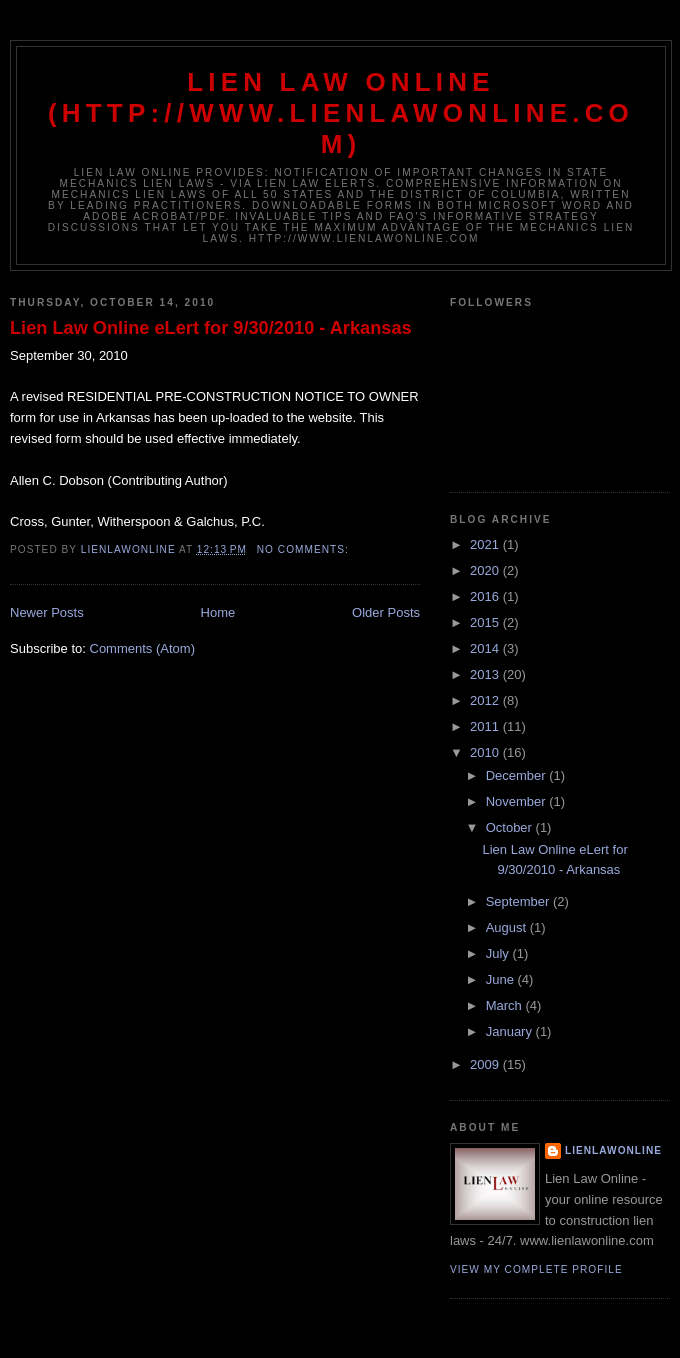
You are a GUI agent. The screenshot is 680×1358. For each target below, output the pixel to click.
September (519, 901)
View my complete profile (536, 1269)
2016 (486, 596)
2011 (486, 726)
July (499, 953)
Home (218, 612)
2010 (486, 752)
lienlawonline (613, 1150)
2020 (486, 570)
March (506, 1005)
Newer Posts (47, 612)
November (518, 801)
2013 (486, 674)
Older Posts (386, 612)
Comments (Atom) (142, 648)
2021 (486, 544)
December (518, 775)
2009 (486, 1064)
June (502, 979)
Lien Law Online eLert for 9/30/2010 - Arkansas (211, 328)
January (511, 1031)
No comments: (305, 549)
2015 (486, 622)
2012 (486, 700)
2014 (486, 648)
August (508, 927)
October (511, 827)
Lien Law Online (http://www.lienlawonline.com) (341, 113)
